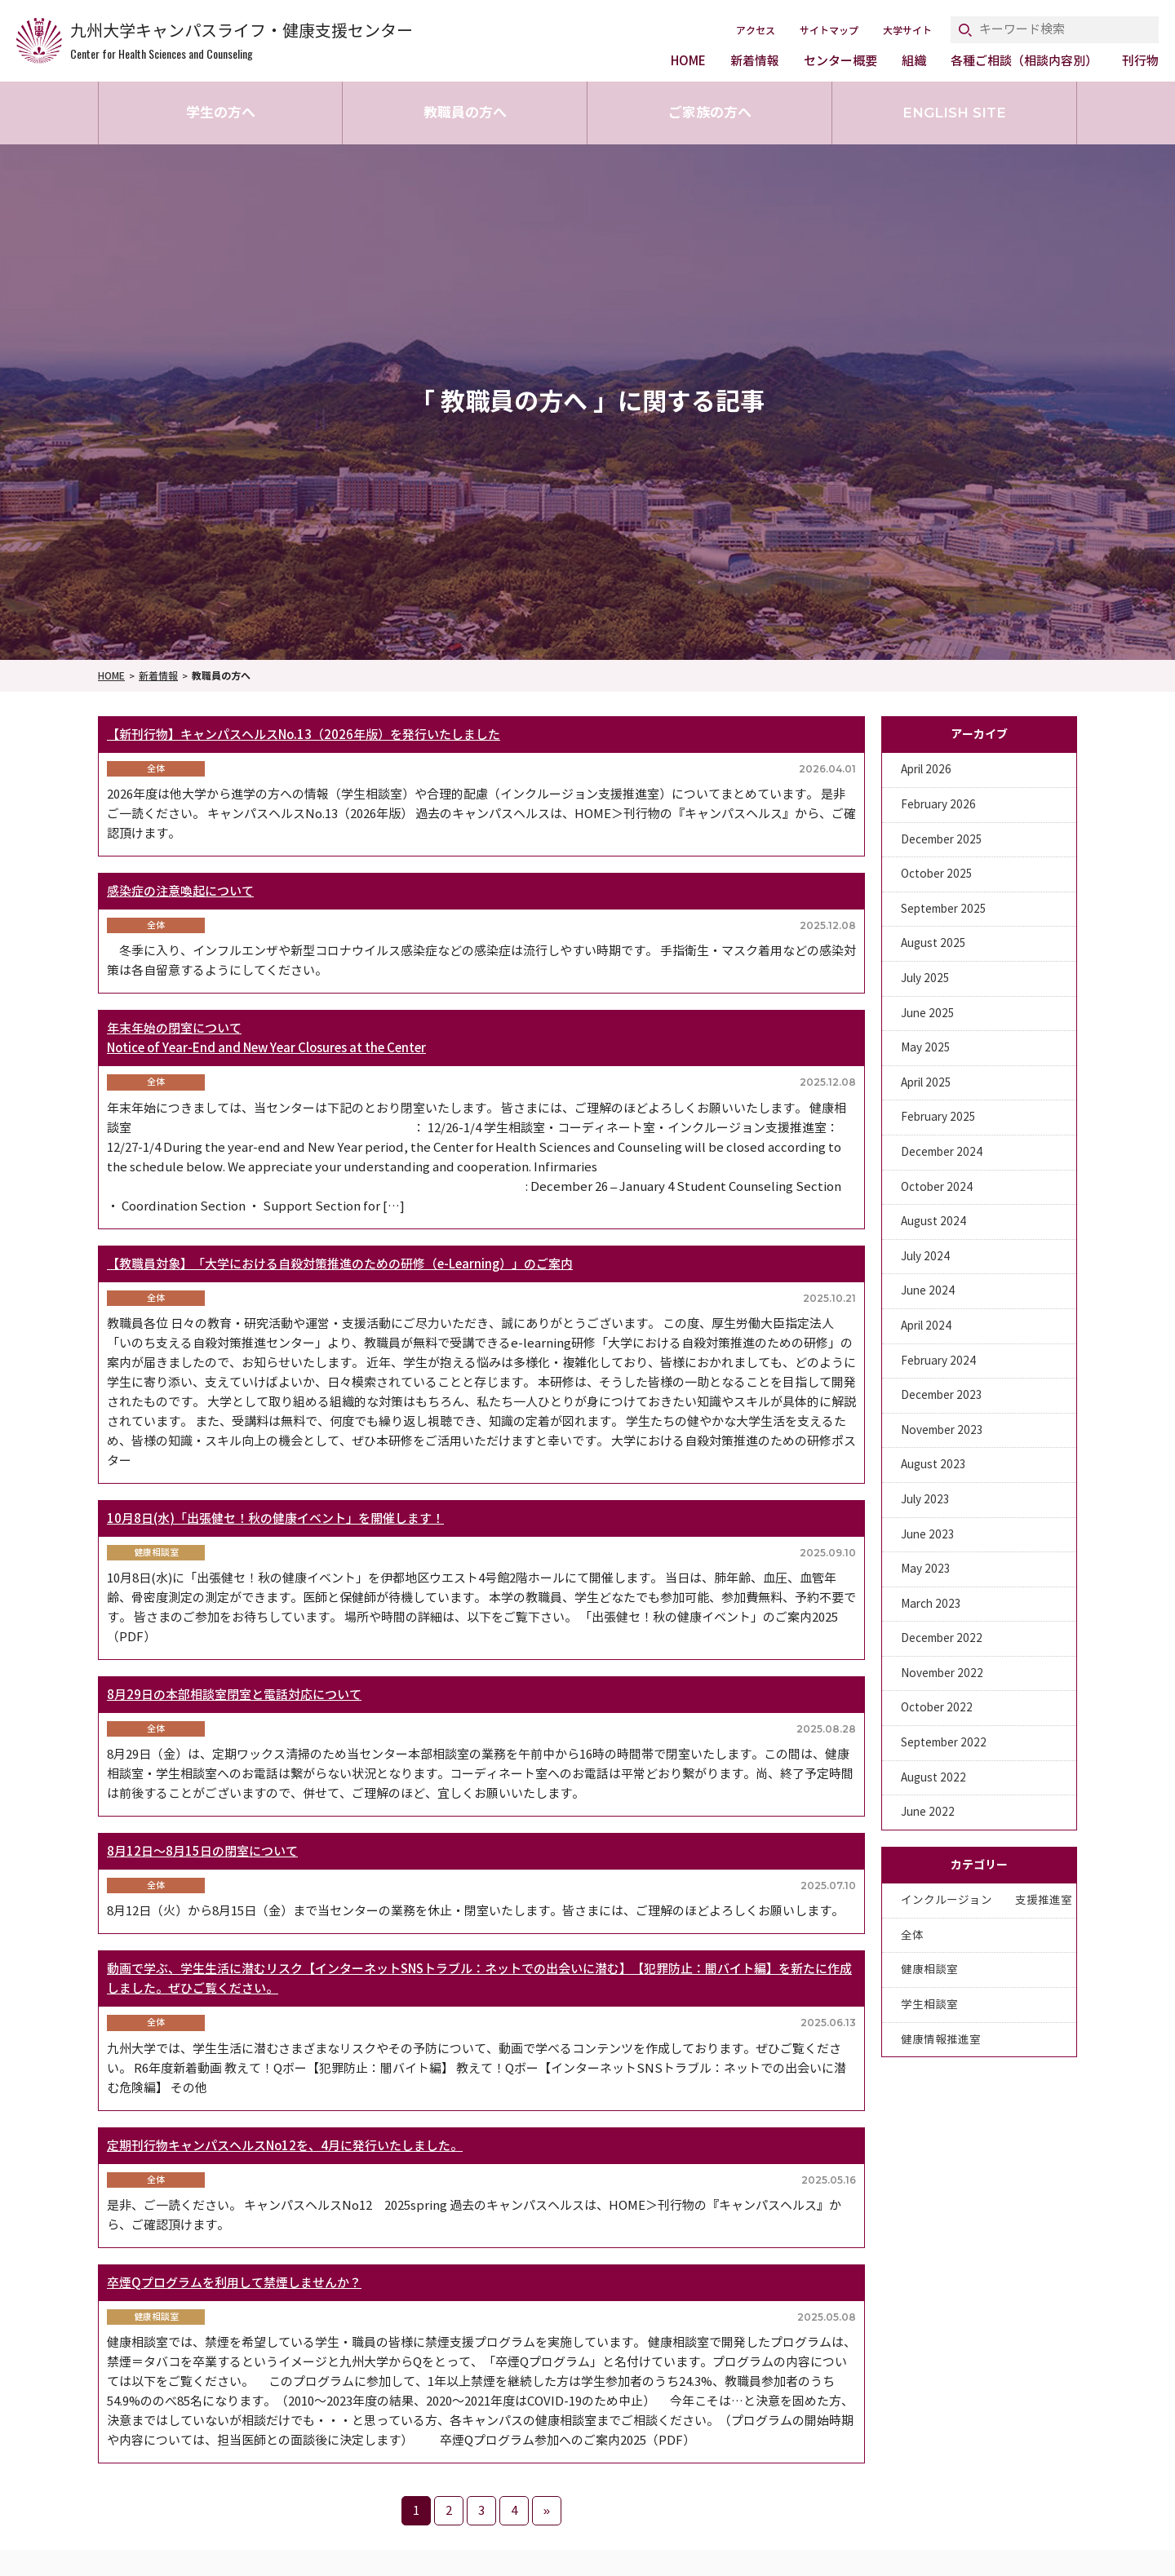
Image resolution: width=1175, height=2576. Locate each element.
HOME (688, 61)
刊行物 (1140, 61)
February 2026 (938, 805)
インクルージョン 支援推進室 (986, 1900)
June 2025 (928, 1013)
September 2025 (944, 909)
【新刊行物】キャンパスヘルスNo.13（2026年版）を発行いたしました (303, 734)
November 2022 (942, 1673)
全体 (912, 1935)
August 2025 (933, 943)
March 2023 (931, 1604)
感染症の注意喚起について (180, 891)
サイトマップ (829, 30)
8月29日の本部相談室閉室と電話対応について (234, 1694)
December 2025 (941, 840)
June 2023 (928, 1535)
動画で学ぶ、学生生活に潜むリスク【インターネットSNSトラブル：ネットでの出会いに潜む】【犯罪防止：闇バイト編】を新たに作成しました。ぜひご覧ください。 (479, 1978)
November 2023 (942, 1430)
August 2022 (933, 1778)
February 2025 (938, 1117)
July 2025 (925, 978)
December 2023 (941, 1395)
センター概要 (840, 61)
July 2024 (925, 1257)
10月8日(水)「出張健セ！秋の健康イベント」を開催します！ (275, 1518)
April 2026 (926, 770)
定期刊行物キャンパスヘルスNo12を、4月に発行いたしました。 (285, 2145)
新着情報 (754, 61)
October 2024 (937, 1187)
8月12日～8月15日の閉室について (202, 1851)
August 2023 (933, 1465)
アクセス (755, 30)
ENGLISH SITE (954, 112)
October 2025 (937, 874)
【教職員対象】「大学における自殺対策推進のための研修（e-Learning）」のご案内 (340, 1264)
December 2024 (941, 1152)
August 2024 (933, 1221)
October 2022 (937, 1708)
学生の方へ (220, 113)
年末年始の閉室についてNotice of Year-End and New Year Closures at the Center (266, 1038)
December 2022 (941, 1638)
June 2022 (928, 1812)
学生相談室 (929, 2005)
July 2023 (925, 1500)
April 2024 (926, 1326)
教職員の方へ (465, 113)
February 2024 (938, 1361)
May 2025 (926, 1048)
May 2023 (926, 1569)
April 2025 (926, 1083)
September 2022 (944, 1743)
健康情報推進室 (941, 2040)
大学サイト (907, 30)
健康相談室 (929, 1969)
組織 (914, 61)
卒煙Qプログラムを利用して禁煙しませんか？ (234, 2283)
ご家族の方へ (710, 113)
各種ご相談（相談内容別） (1024, 61)
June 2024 (928, 1291)
